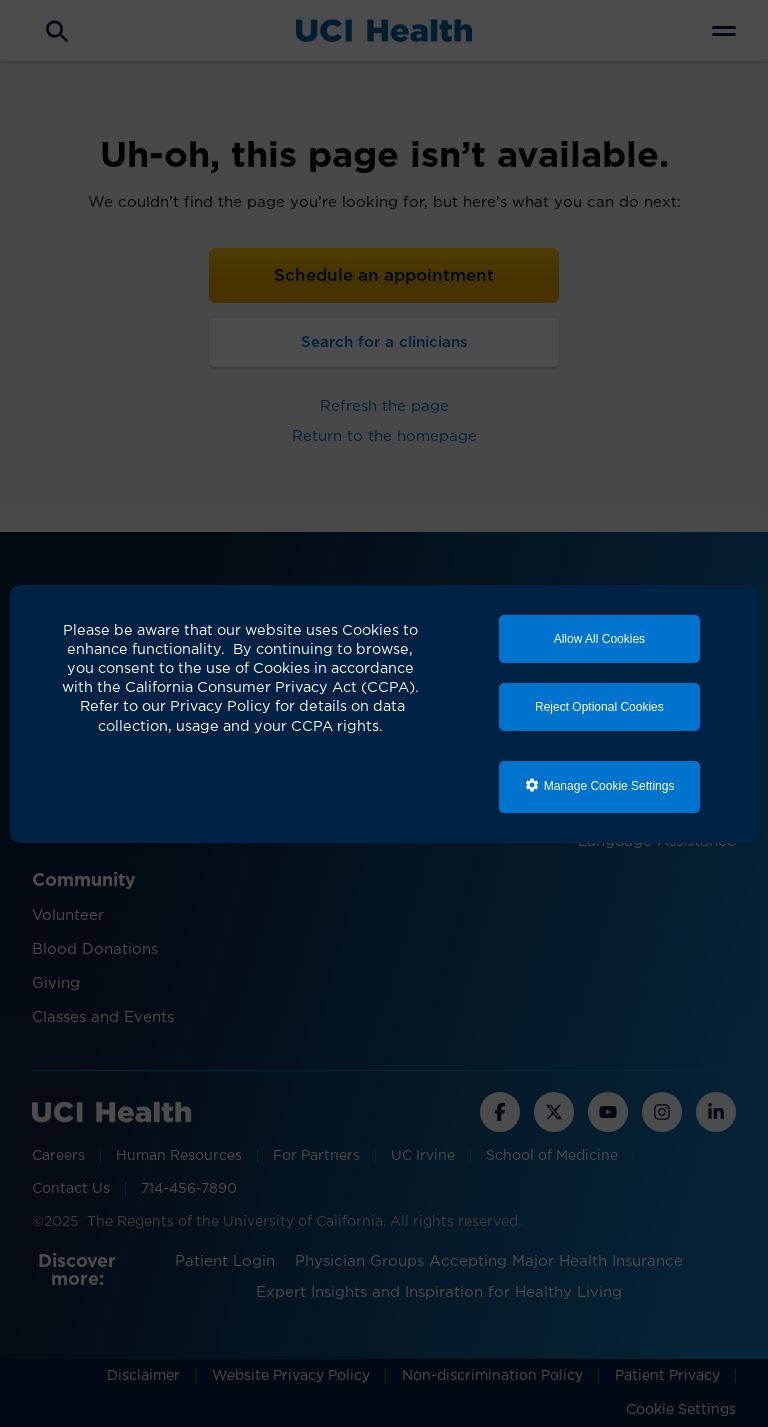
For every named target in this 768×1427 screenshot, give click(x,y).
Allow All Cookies (599, 639)
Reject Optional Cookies (599, 707)
